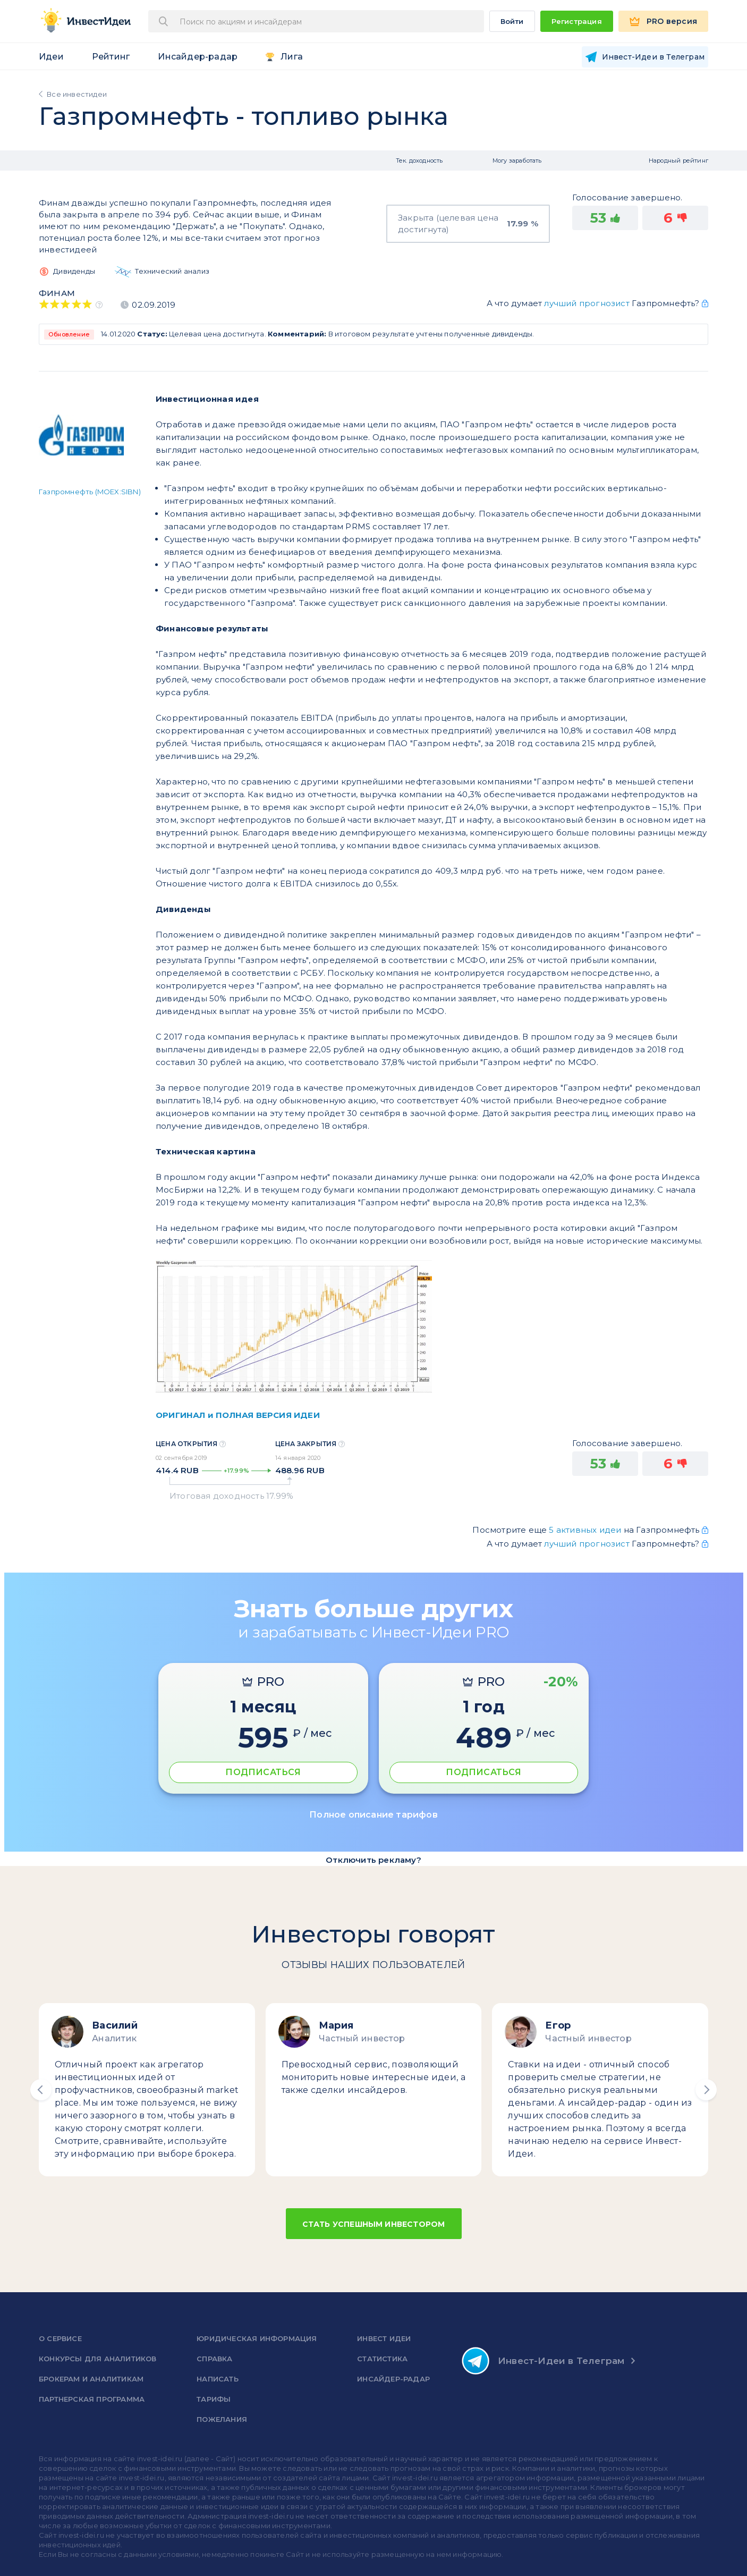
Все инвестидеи (77, 94)
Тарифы (214, 2399)
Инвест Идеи (384, 2338)
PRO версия (672, 21)
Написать (218, 2379)
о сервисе (60, 2338)
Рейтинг (111, 57)
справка (214, 2358)
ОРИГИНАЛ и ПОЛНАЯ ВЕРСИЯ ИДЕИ (238, 1415)
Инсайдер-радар (197, 57)
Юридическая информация (257, 2338)
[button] (41, 2089)
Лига (292, 57)
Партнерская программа (92, 2399)
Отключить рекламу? (373, 1860)
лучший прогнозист (586, 303)
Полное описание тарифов (373, 1815)
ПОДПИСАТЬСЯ (263, 1772)
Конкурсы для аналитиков (98, 2358)
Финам (57, 293)
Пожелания (222, 2419)
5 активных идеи (586, 1530)
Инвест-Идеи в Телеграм (543, 2361)
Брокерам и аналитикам (91, 2379)
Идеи (51, 57)
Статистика (382, 2358)
